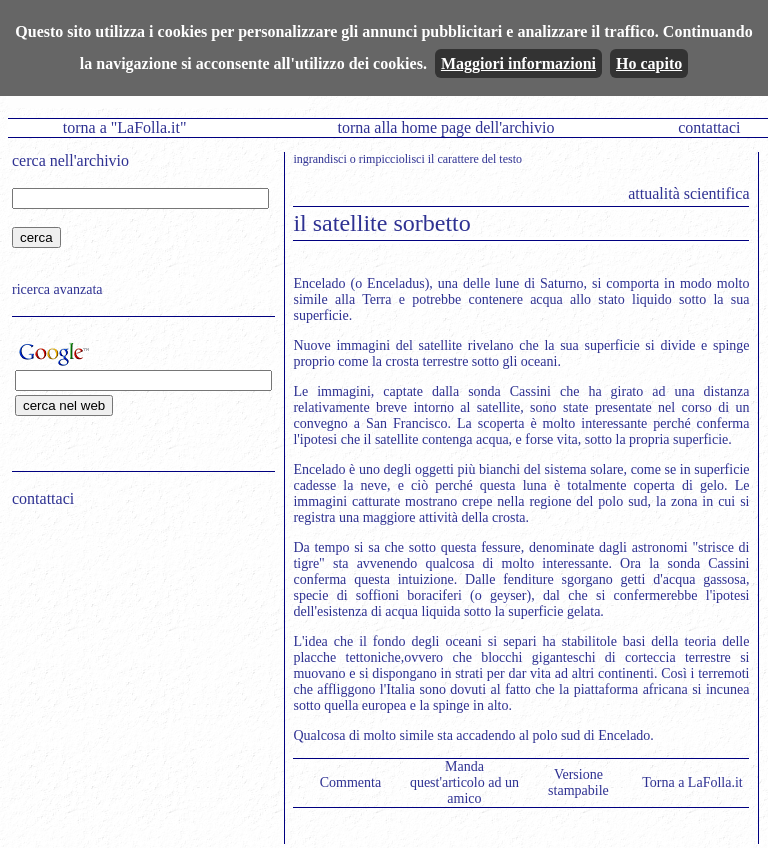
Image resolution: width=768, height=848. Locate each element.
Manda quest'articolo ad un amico (464, 782)
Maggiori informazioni (518, 63)
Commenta (350, 782)
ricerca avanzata (57, 289)
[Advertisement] (137, 651)
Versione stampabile (578, 782)
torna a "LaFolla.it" (125, 127)
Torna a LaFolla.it (692, 782)
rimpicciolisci (392, 159)
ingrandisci (319, 159)
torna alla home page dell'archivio (445, 127)
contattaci (709, 127)
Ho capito (649, 63)
